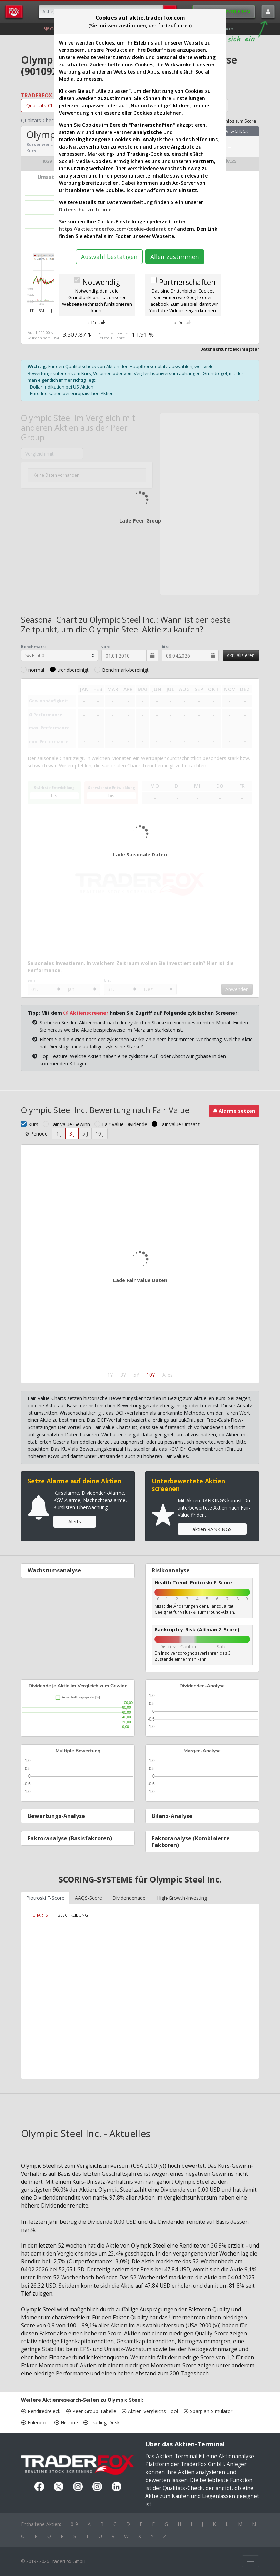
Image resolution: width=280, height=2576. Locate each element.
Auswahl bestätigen (109, 256)
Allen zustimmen (174, 256)
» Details (97, 322)
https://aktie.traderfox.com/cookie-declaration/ (117, 229)
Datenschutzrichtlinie (85, 209)
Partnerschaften (187, 282)
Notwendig (101, 282)
